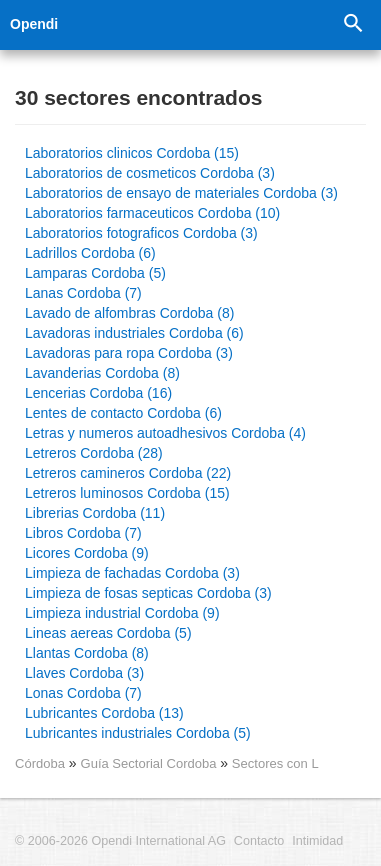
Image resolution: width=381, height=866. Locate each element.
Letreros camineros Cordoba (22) (128, 473)
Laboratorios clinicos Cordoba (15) (132, 153)
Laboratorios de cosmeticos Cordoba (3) (150, 173)
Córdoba (40, 763)
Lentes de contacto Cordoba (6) (123, 413)
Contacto (259, 841)
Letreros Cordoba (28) (94, 453)
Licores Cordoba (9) (87, 553)
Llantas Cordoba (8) (87, 653)
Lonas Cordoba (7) (83, 693)
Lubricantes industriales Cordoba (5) (138, 733)
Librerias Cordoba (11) (95, 513)
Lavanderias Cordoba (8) (102, 373)
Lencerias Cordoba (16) (98, 393)
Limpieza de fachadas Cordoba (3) (132, 573)
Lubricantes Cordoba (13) (104, 713)
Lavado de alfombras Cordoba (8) (129, 313)
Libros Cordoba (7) (83, 533)
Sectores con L (275, 763)
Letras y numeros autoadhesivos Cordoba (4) (165, 433)
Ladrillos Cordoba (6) (90, 253)
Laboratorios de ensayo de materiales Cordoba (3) (181, 193)
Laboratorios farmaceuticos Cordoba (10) (152, 213)
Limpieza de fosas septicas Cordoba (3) (148, 593)
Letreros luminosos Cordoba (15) (127, 493)
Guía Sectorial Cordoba (151, 763)
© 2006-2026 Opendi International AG (120, 841)
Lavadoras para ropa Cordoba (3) (129, 353)
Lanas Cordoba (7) (83, 293)
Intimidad (317, 841)
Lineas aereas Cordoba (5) (108, 633)
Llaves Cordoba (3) (84, 673)
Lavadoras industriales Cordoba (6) (134, 333)
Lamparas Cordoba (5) (95, 273)
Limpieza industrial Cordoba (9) (122, 613)
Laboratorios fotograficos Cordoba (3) (141, 233)
